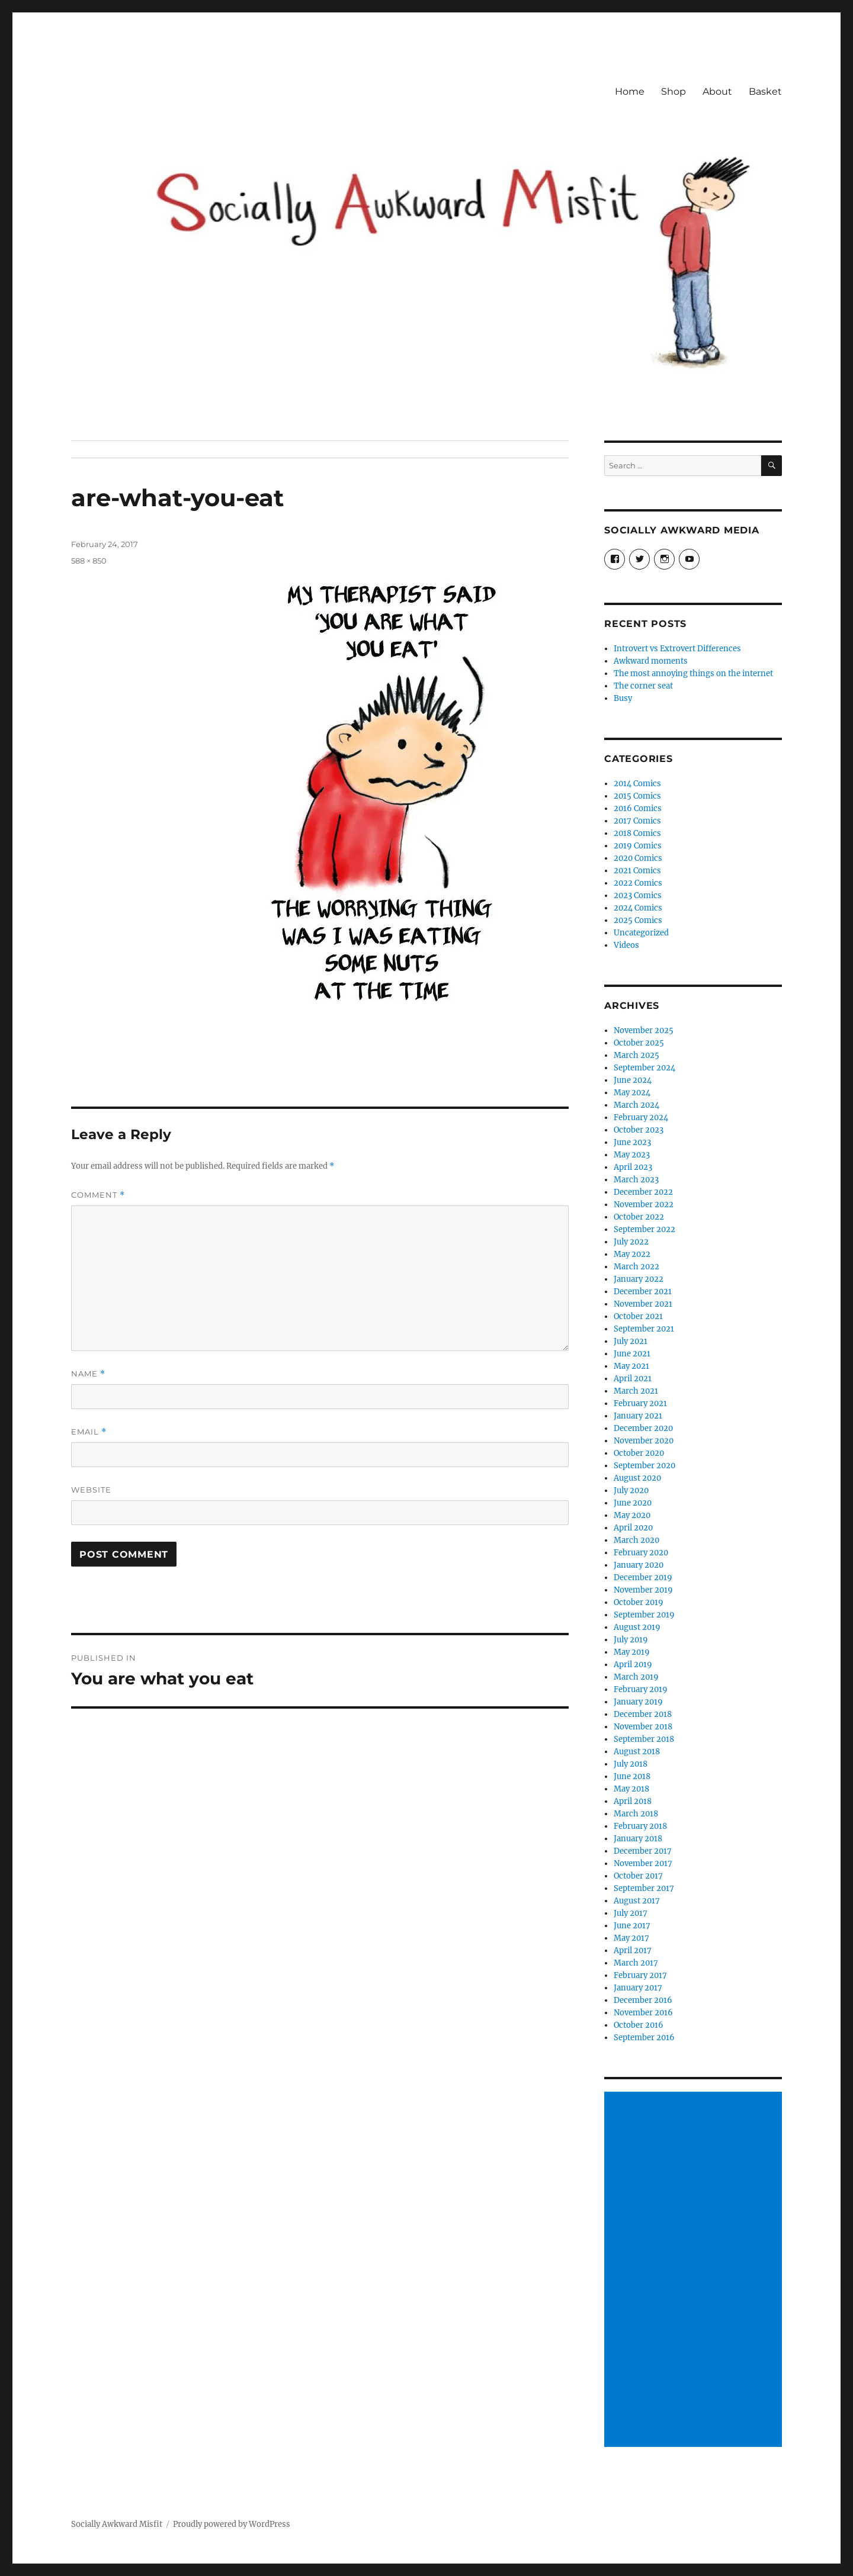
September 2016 (644, 2038)
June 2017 (632, 1926)
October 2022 (639, 1217)
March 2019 (636, 1677)
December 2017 (643, 1851)
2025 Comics (638, 920)
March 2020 (636, 1540)
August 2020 (637, 1478)
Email (89, 1432)
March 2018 (636, 1814)
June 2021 (632, 1354)
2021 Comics (637, 871)
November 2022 (644, 1204)
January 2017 (638, 1988)
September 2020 (644, 1466)
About (717, 91)
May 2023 (632, 1155)
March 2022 (636, 1267)
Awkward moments (651, 661)
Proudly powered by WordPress (231, 2524)
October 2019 (638, 1602)
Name (88, 1374)
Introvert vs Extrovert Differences (677, 649)
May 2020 (632, 1515)
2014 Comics (637, 784)
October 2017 (638, 1876)
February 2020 (641, 1553)
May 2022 (632, 1254)
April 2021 (633, 1379)
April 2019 (633, 1665)
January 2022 (638, 1279)
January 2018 (638, 1839)
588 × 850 (89, 560)
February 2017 (640, 1975)
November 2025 (644, 1030)
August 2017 (637, 1901)
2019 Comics (638, 846)
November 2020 (644, 1441)
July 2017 (630, 1913)
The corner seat (643, 686)
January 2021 (638, 1416)
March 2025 (636, 1055)
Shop (673, 91)
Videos (626, 945)
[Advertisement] (695, 2270)
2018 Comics (637, 833)
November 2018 (643, 1727)
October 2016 (638, 2025)
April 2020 (633, 1528)
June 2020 (633, 1503)
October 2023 (638, 1130)
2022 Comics (638, 883)
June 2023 (632, 1142)
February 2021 (640, 1403)
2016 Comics (638, 808)
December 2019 (643, 1577)
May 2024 (632, 1093)
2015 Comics (637, 796)
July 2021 (630, 1341)
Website (91, 1489)
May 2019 (632, 1652)
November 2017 (643, 1863)
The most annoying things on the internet (693, 673)
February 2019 (641, 1689)
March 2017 (636, 1963)
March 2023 (636, 1180)
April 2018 (633, 1801)
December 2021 (643, 1292)
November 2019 (643, 1590)
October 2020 (639, 1453)
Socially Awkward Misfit (116, 2524)
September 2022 (644, 1229)
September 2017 (644, 1888)
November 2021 (643, 1304)
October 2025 (639, 1043)
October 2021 (638, 1316)
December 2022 (643, 1192)
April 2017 (633, 1950)
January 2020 (638, 1565)
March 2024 (636, 1105)
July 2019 (631, 1640)
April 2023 (633, 1167)
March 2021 (636, 1391)
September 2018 (644, 1739)
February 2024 (641, 1117)
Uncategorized (641, 933)
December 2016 (643, 2000)
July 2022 (631, 1242)
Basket (765, 91)
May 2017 (631, 1938)
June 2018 (632, 1776)
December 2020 (643, 1428)
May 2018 (631, 1789)
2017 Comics (637, 821)
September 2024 (644, 1068)
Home (629, 91)
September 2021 (644, 1329)
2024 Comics (638, 908)
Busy (623, 698)
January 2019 (638, 1702)
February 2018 (640, 1826)
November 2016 (643, 2013)
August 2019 (637, 1627)
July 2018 (630, 1764)
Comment (98, 1195)
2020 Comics (638, 858)
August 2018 (637, 1752)
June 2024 (633, 1080)
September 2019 (644, 1615)
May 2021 (631, 1366)
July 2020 (631, 1490)
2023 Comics (638, 895)
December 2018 (643, 1714)
